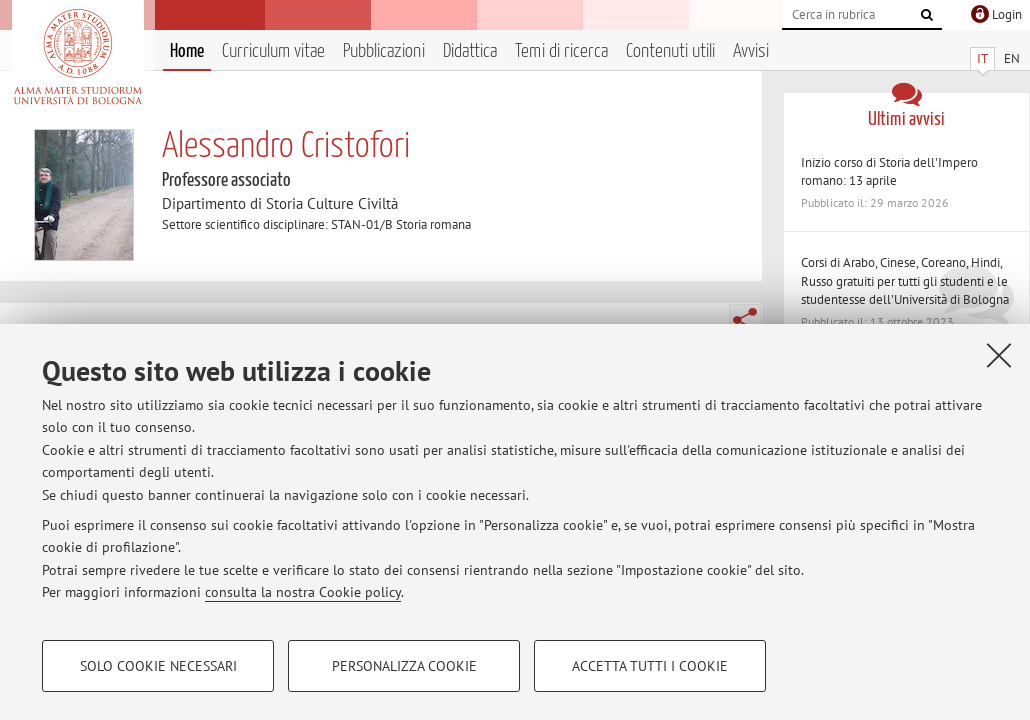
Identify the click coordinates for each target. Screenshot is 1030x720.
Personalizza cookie (404, 666)
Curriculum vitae (273, 51)
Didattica (470, 51)
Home (187, 51)
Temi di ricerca (561, 51)
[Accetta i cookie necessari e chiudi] (999, 355)
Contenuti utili (670, 51)
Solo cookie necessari (158, 666)
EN (1012, 58)
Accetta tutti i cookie (650, 666)
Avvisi (751, 51)
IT (982, 58)
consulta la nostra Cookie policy (303, 592)
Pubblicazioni (384, 51)
